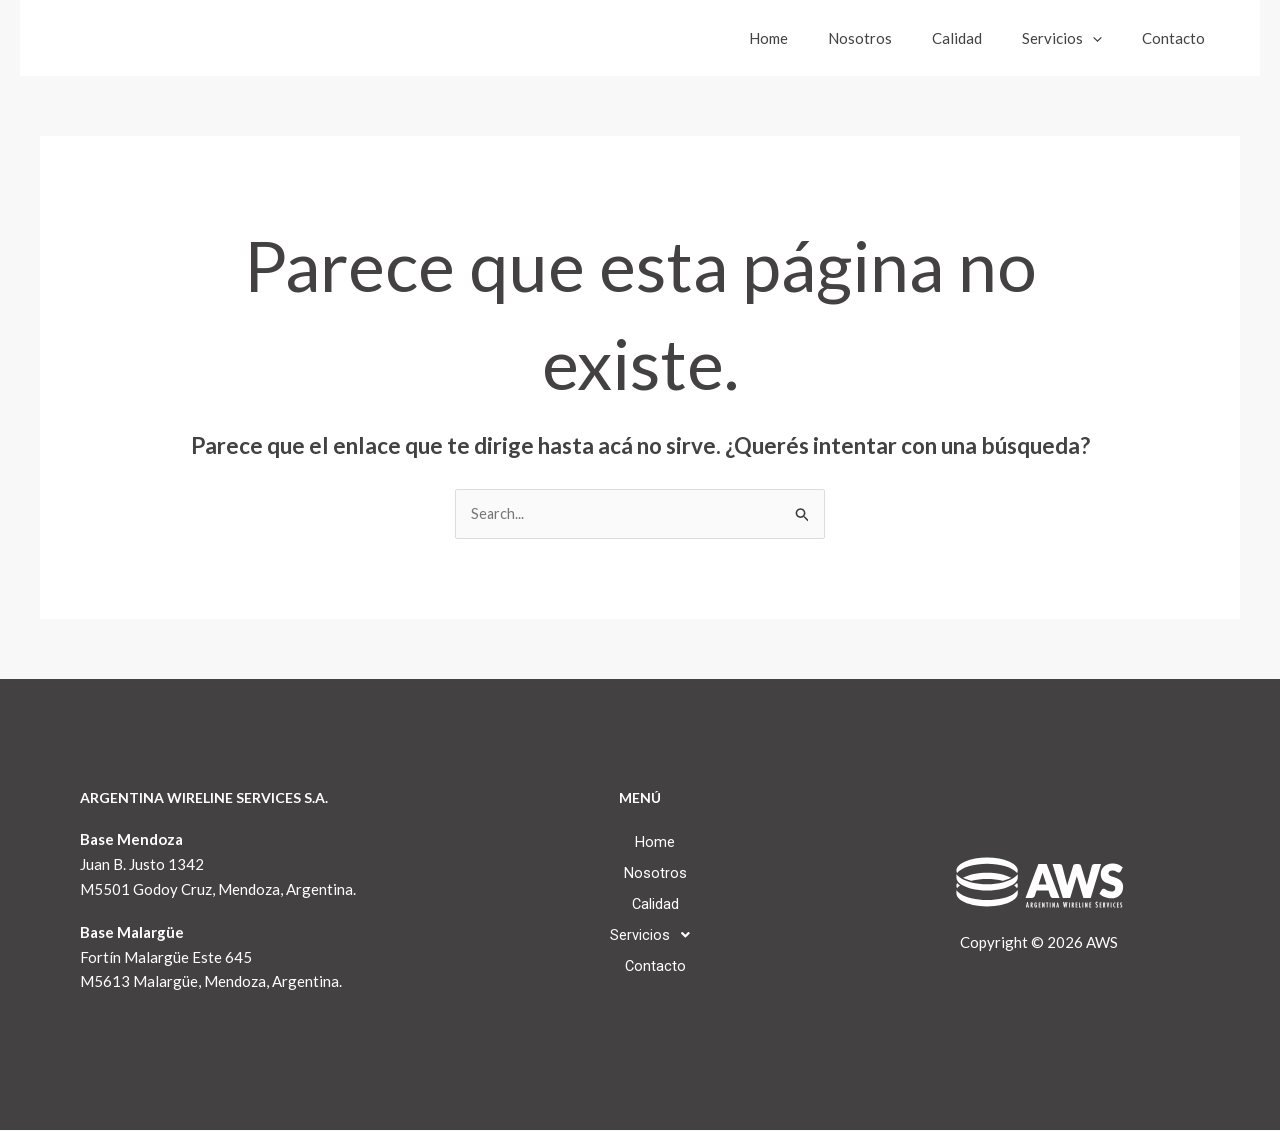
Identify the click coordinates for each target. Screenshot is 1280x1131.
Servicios (1077, 38)
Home (813, 38)
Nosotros (895, 38)
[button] (1107, 38)
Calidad (982, 38)
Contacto (1178, 38)
